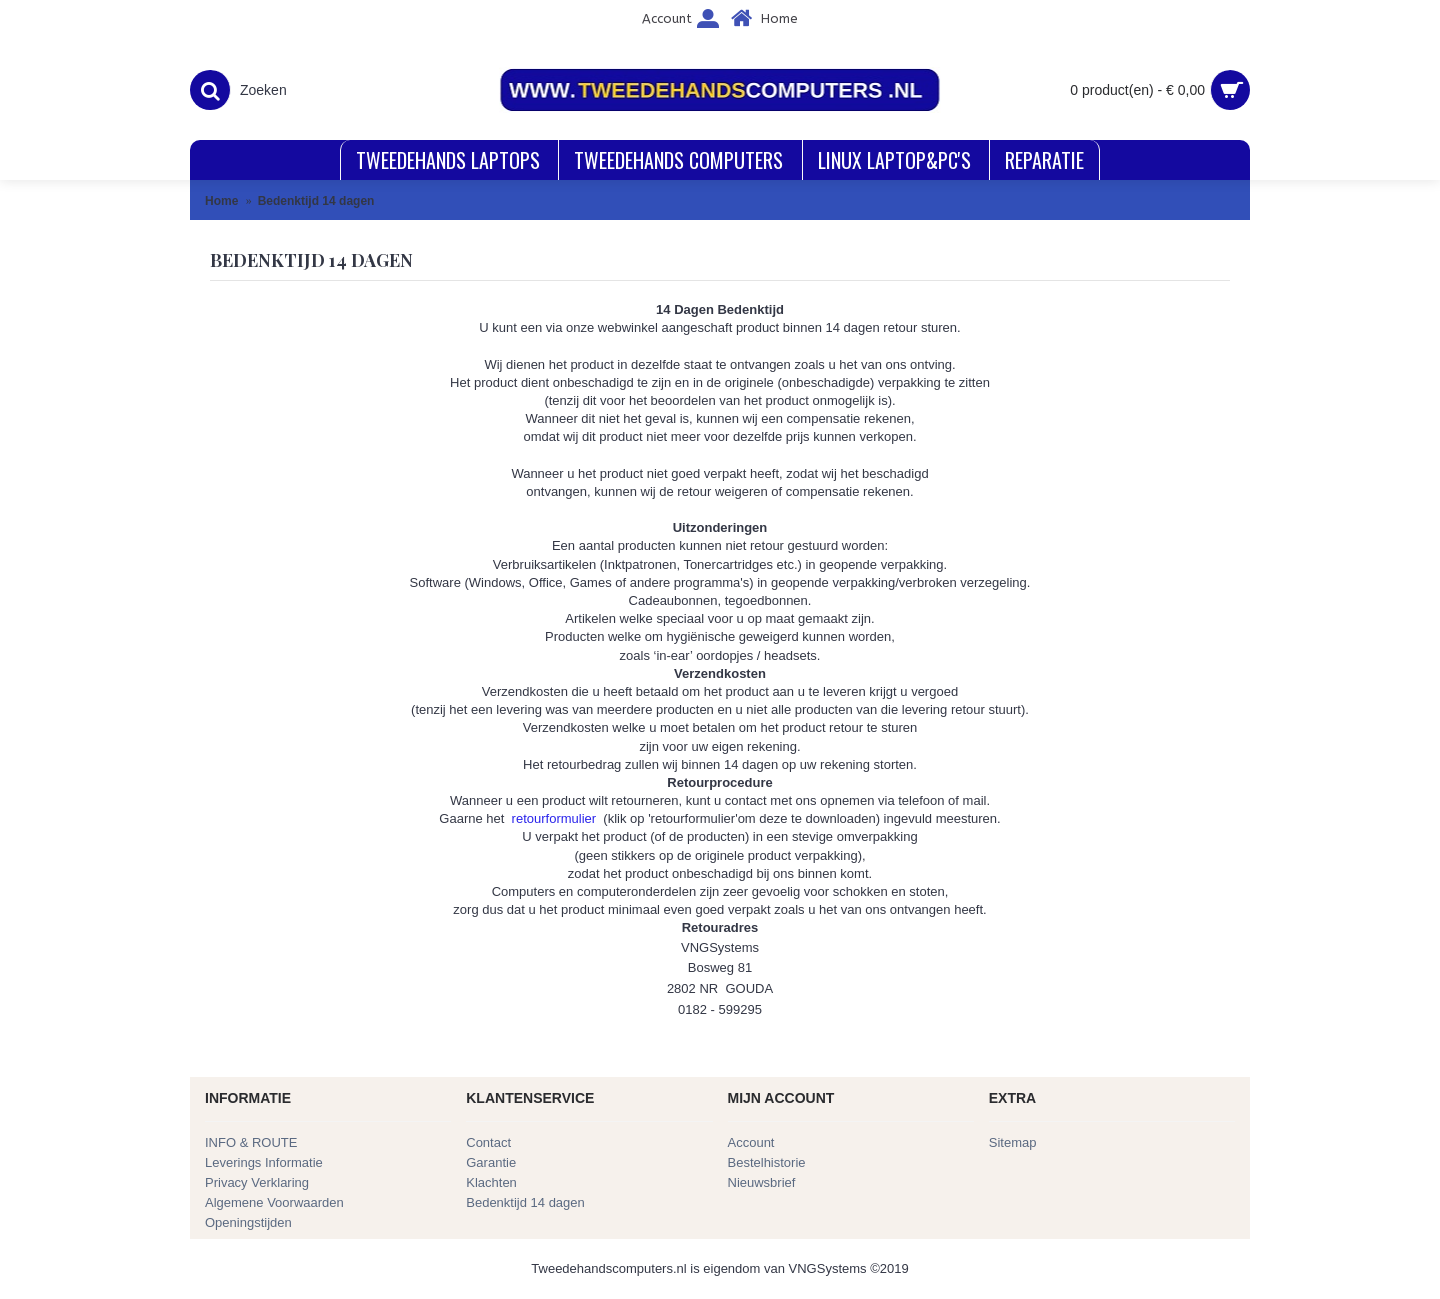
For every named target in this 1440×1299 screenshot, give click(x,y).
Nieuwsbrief (762, 1182)
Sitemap (1013, 1142)
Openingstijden (248, 1222)
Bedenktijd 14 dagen (525, 1202)
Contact (488, 1142)
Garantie (491, 1162)
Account (751, 1142)
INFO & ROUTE (251, 1142)
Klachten (491, 1182)
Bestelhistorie (767, 1162)
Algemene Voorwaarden (274, 1202)
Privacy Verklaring (257, 1182)
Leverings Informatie (264, 1162)
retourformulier (554, 818)
